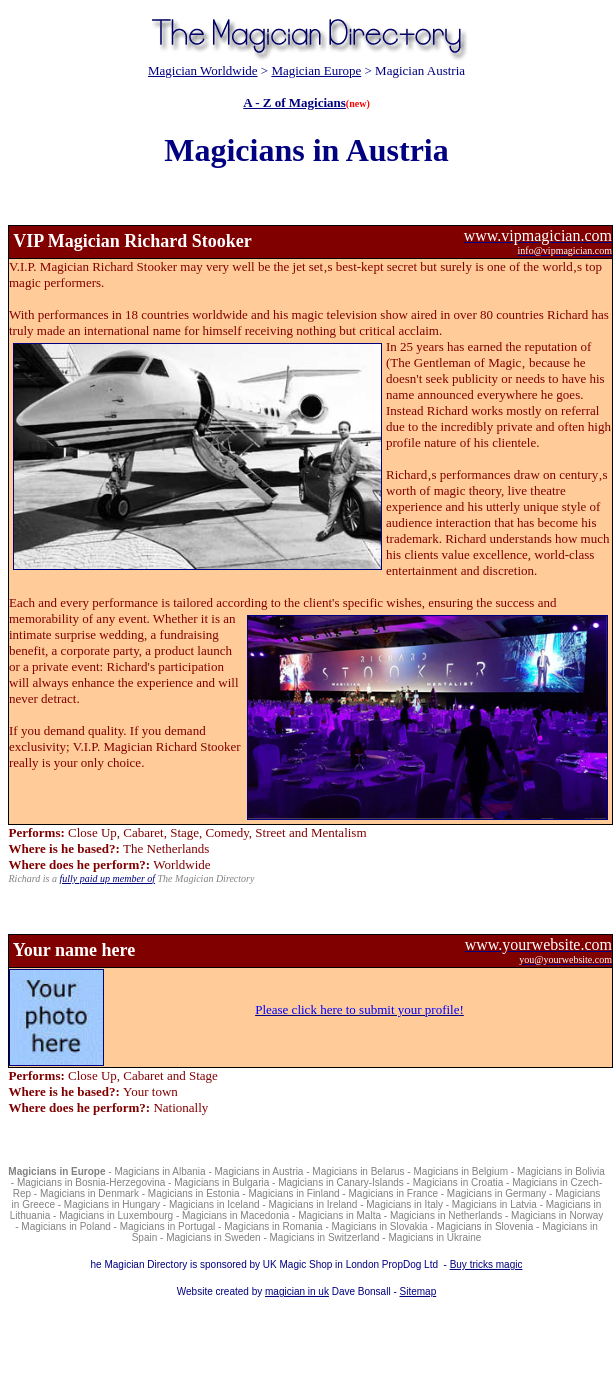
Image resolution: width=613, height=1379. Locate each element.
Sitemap (418, 1291)
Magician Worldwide (203, 70)
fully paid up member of (108, 878)
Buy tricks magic (486, 1264)
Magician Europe (316, 70)
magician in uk (297, 1291)
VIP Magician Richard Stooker (132, 241)
